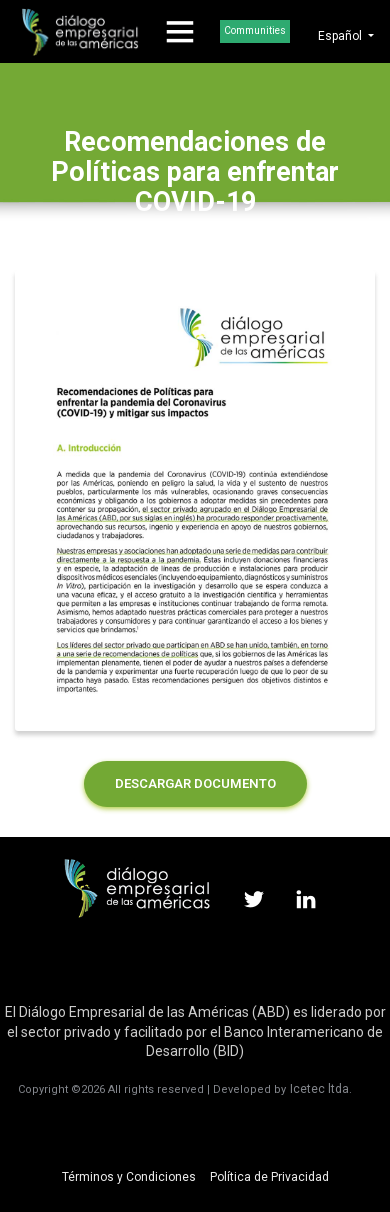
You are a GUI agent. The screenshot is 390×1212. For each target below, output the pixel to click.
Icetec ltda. (321, 1089)
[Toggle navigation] (180, 31)
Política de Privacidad (269, 1177)
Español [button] (341, 36)
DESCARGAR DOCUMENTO (195, 783)
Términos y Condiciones (129, 1177)
